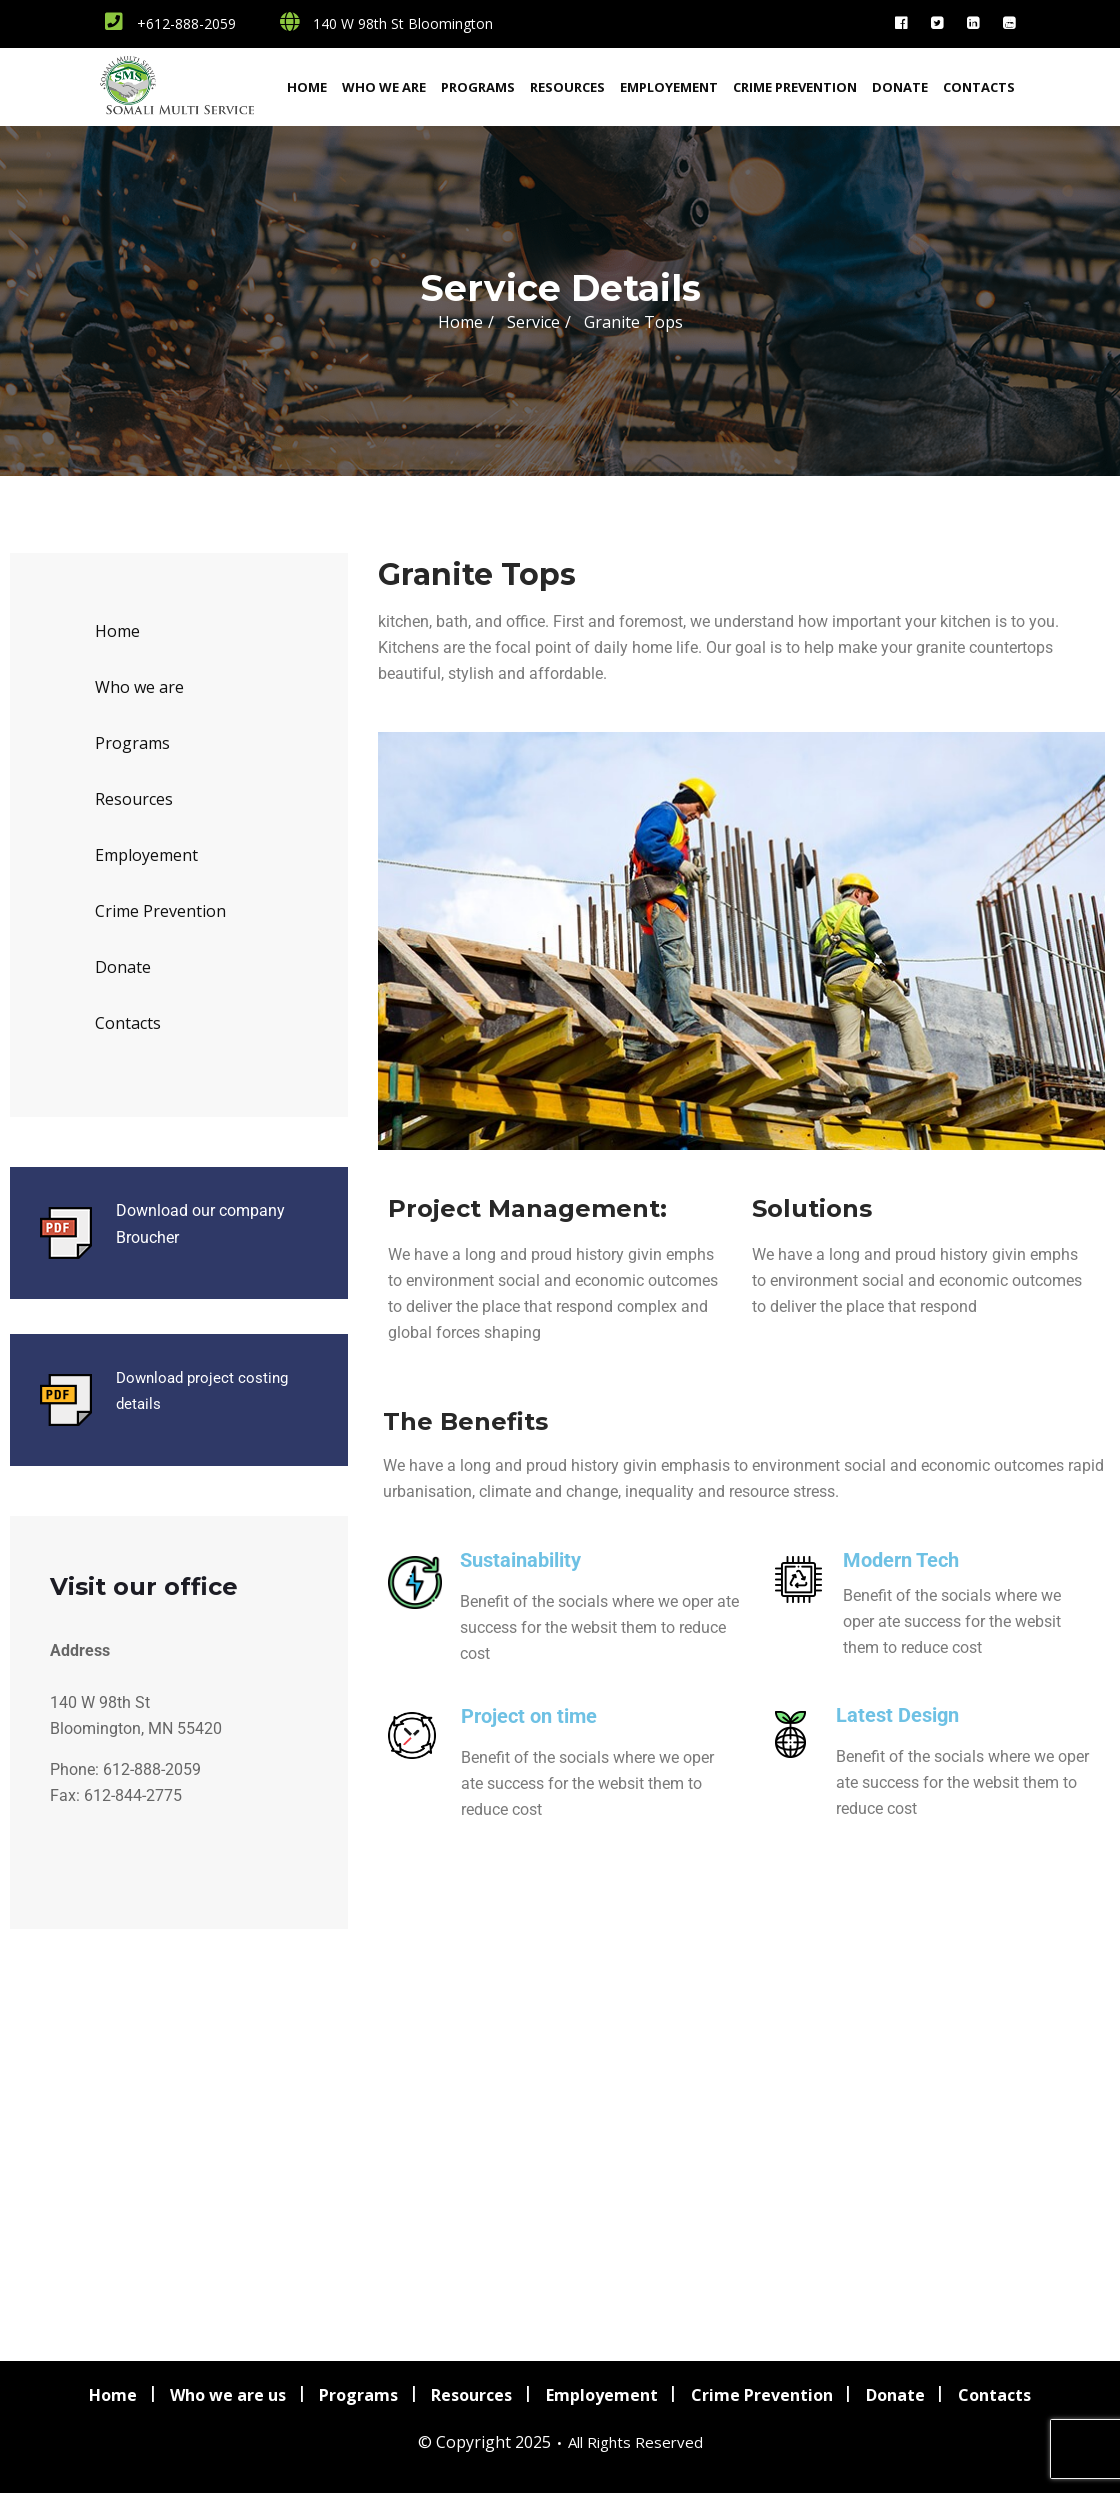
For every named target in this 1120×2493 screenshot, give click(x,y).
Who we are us (226, 2394)
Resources (567, 87)
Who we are (384, 87)
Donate (900, 87)
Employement (669, 87)
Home (307, 87)
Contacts (979, 87)
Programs (478, 87)
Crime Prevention (795, 87)
